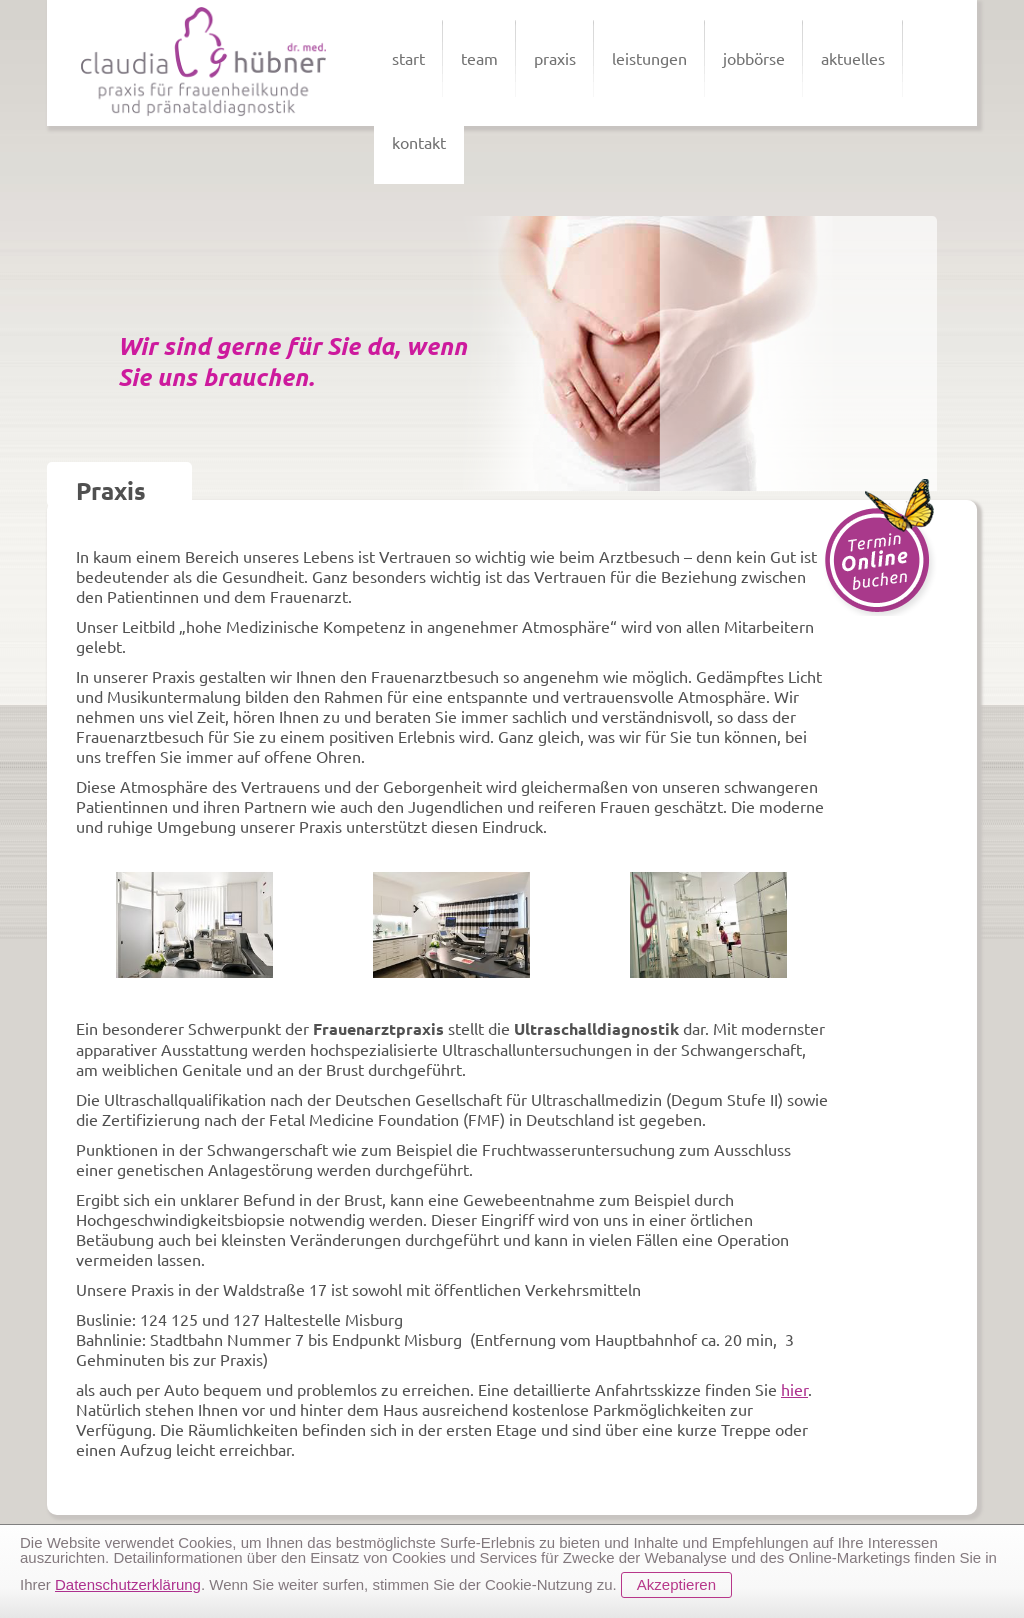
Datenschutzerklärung (128, 1584)
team (479, 58)
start (408, 58)
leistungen (649, 58)
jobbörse (754, 58)
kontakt (419, 142)
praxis (555, 58)
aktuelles (853, 58)
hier (794, 1389)
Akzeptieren (676, 1584)
